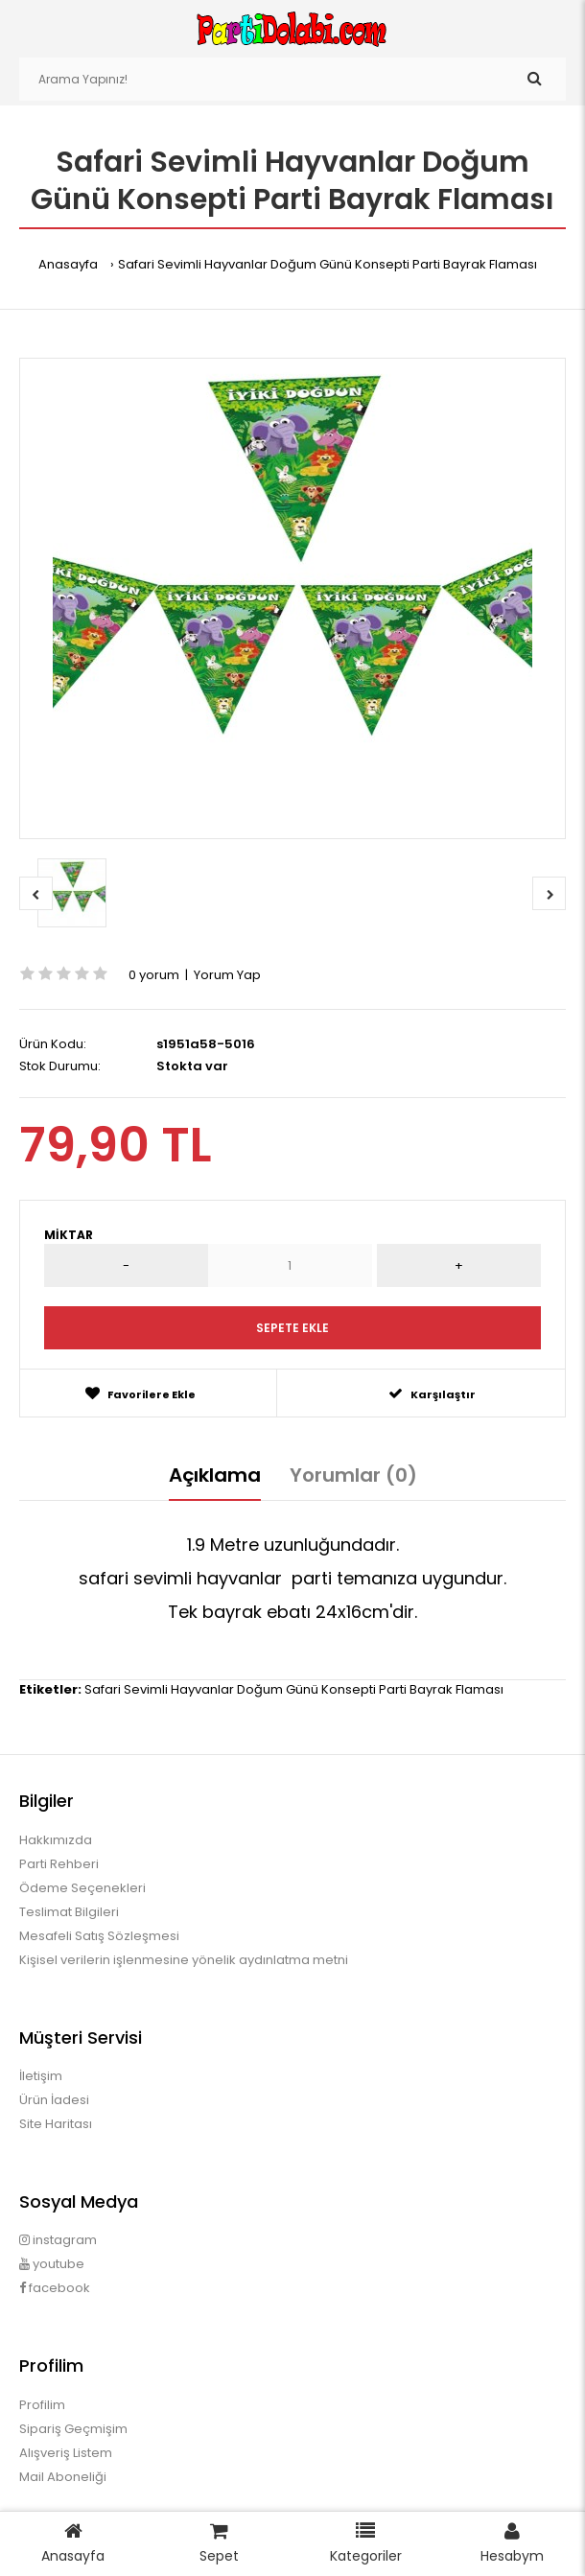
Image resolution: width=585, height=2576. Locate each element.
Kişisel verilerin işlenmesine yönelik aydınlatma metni (183, 1960)
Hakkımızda (55, 1840)
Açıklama (215, 1475)
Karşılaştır (432, 1394)
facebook (54, 2288)
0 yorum (154, 975)
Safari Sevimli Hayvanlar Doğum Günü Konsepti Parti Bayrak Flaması (327, 264)
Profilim (42, 2405)
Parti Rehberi (59, 1864)
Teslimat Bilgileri (69, 1912)
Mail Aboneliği (62, 2477)
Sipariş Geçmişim (73, 2429)
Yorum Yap (227, 975)
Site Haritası (55, 2124)
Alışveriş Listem (65, 2453)
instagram (58, 2240)
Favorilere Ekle (140, 1394)
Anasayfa (68, 264)
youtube (51, 2264)
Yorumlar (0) (353, 1475)
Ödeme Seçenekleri (82, 1888)
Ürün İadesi (54, 2100)
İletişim (40, 2076)
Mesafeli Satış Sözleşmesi (99, 1936)
